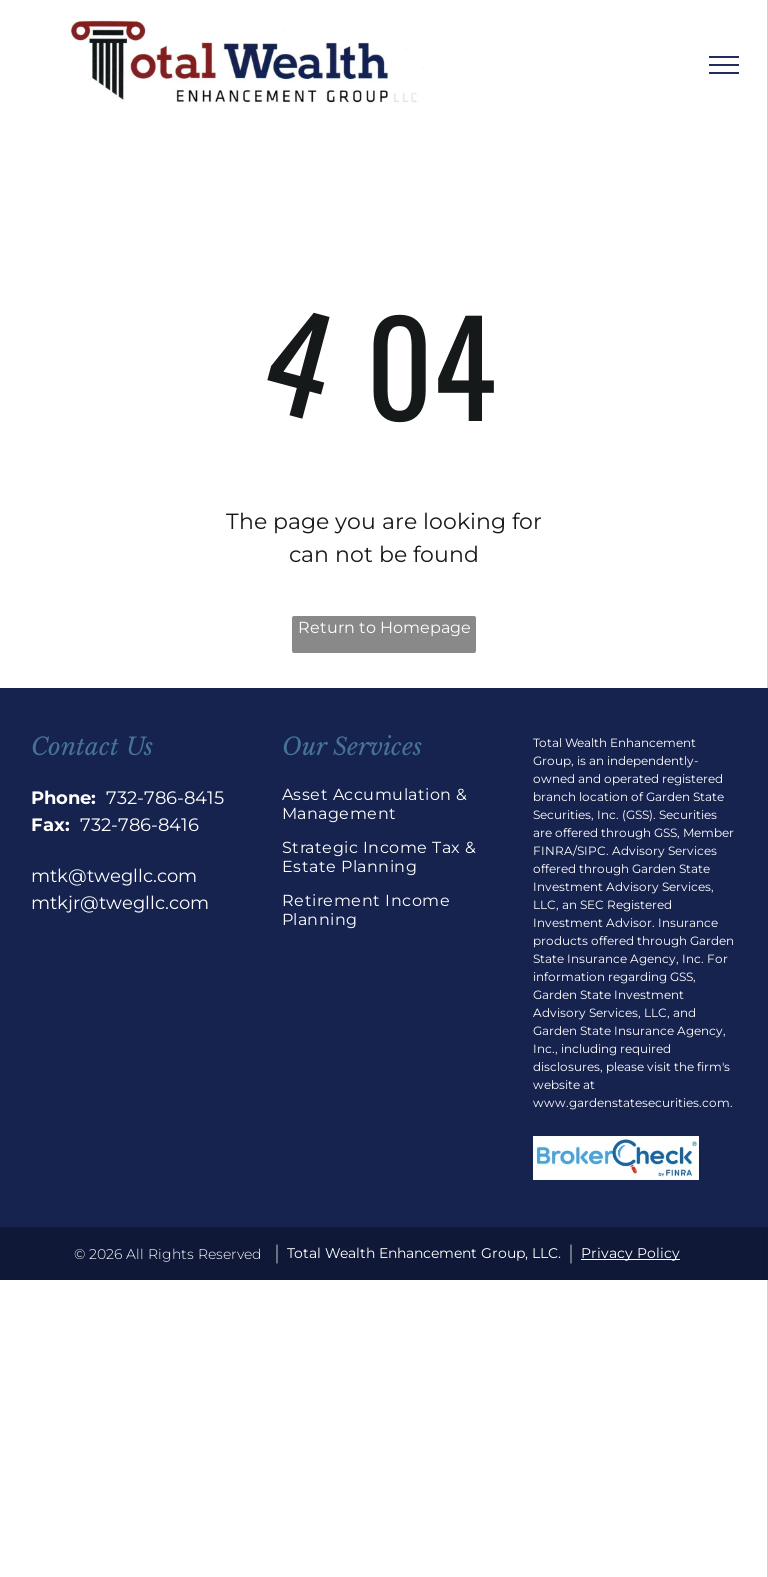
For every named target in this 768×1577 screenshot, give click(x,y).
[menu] (724, 65)
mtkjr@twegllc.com (120, 903)
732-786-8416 (139, 825)
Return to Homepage (384, 627)
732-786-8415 (165, 798)
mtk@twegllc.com (114, 876)
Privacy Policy (630, 1253)
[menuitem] (384, 811)
